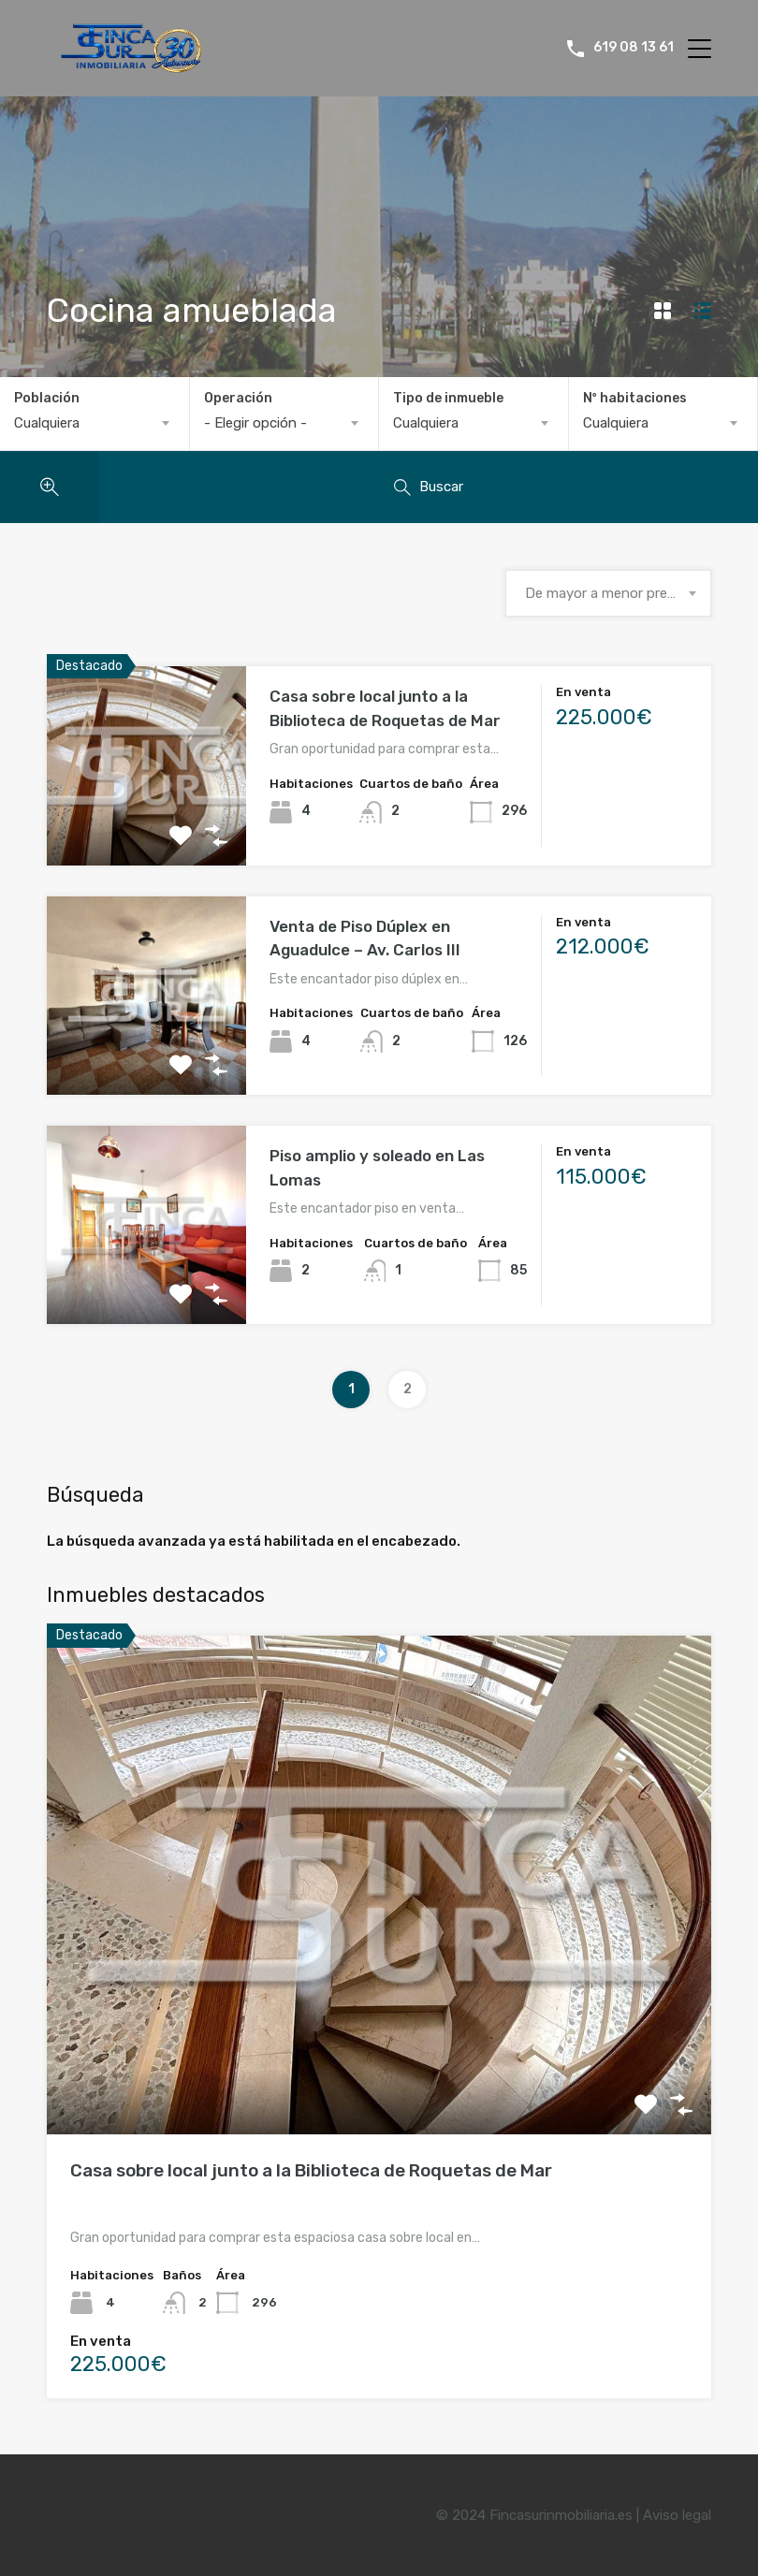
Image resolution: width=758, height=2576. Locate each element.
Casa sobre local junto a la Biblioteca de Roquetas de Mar (311, 2170)
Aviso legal (677, 2515)
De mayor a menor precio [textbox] (605, 593)
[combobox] (94, 423)
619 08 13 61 (633, 47)
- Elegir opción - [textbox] (255, 423)
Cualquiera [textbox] (47, 423)
